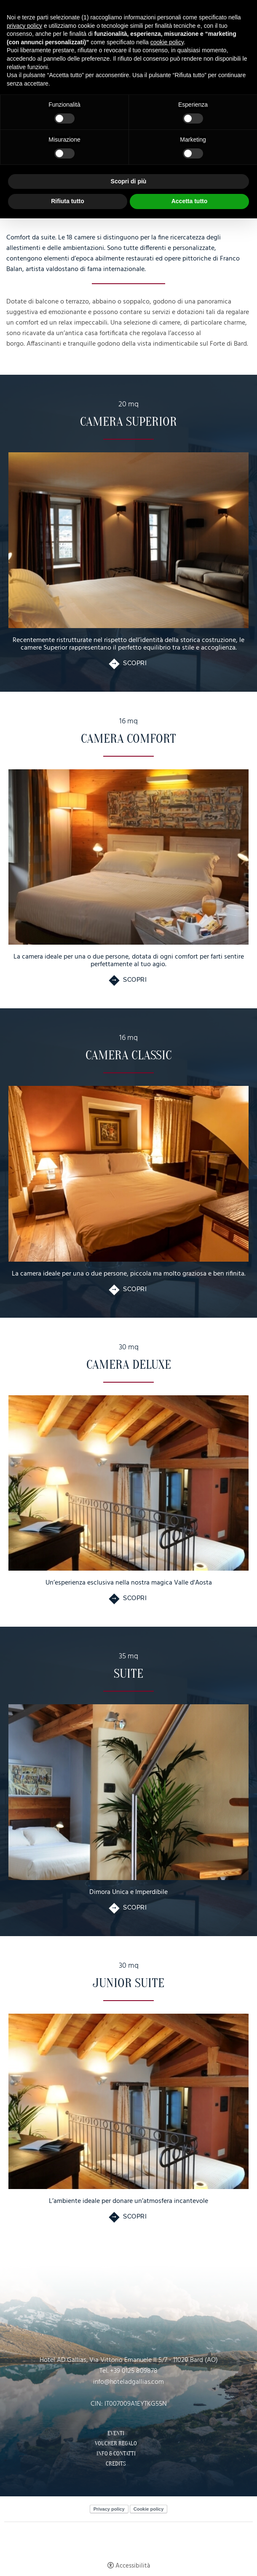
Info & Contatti (116, 2454)
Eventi (115, 2433)
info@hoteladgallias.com (128, 2382)
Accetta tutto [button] (189, 201)
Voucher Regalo (116, 2444)
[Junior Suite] (128, 2101)
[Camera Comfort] (128, 857)
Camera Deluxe (128, 1364)
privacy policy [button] (24, 25)
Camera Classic (129, 1055)
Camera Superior (128, 421)
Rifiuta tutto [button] (67, 201)
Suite (128, 1673)
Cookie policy (149, 2509)
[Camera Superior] (128, 540)
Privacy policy (109, 2509)
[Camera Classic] (128, 1174)
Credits (116, 2464)
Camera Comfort (128, 738)
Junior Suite (128, 1983)
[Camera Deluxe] (128, 1483)
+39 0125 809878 (134, 2371)
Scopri (135, 663)
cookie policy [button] (167, 42)
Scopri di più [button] (129, 181)
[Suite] (128, 1792)
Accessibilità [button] (132, 2565)
